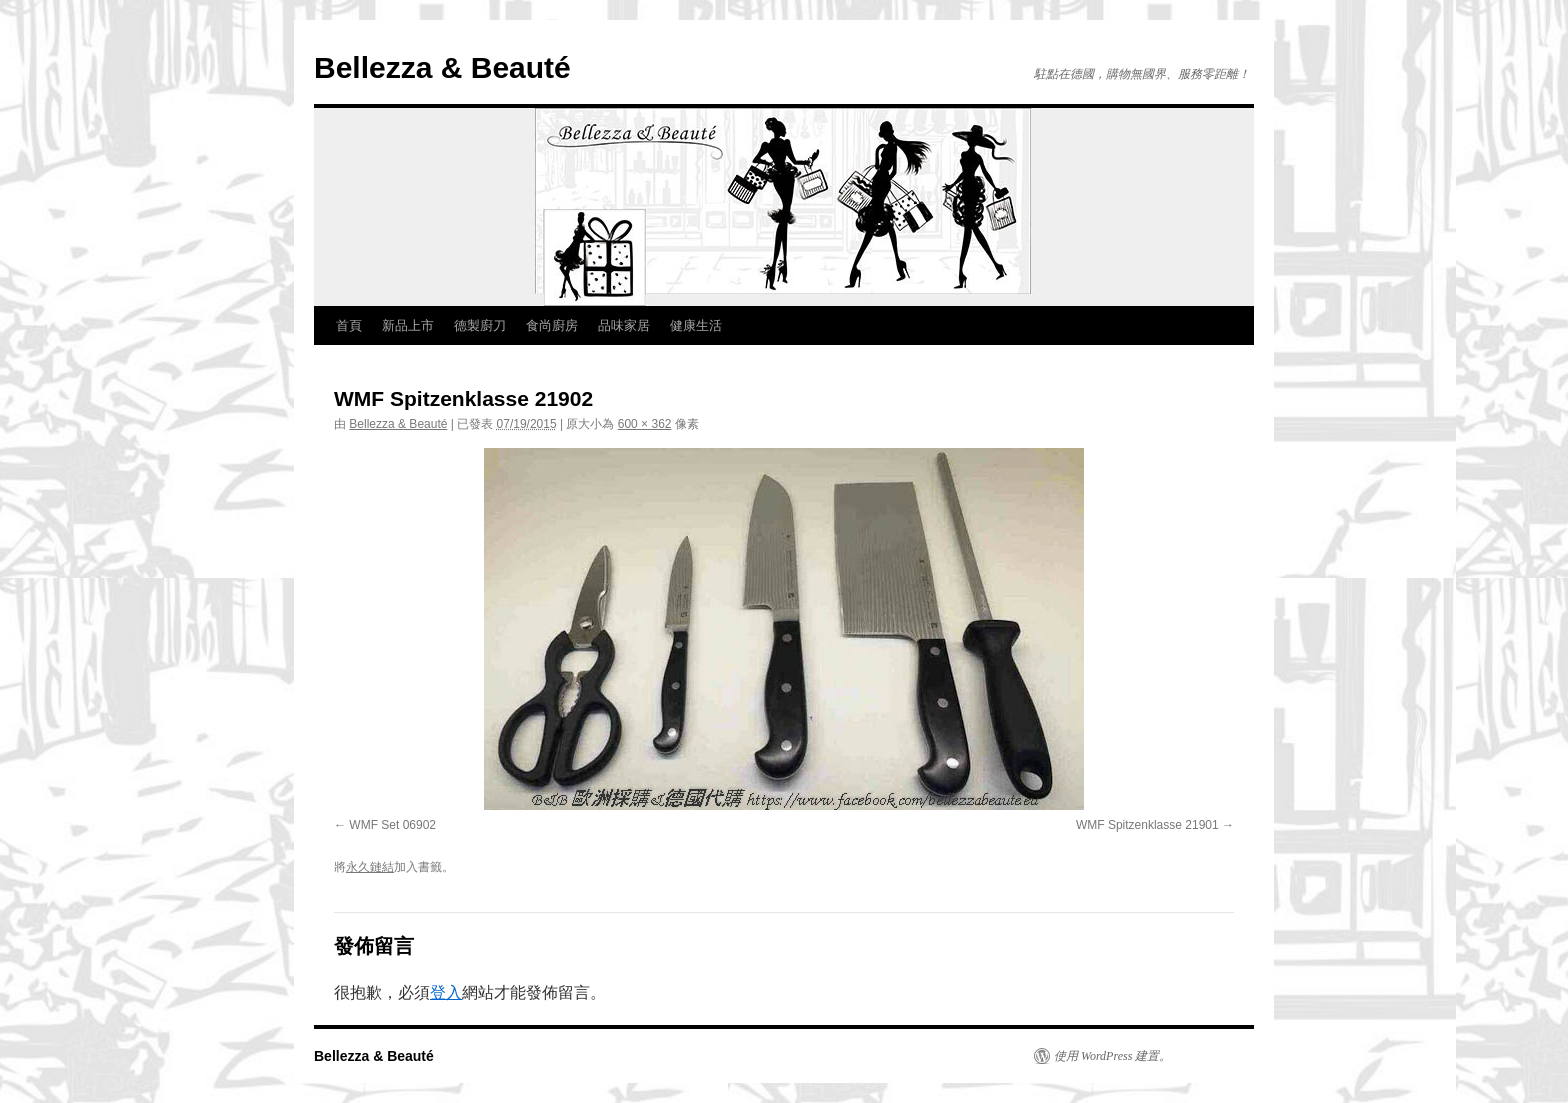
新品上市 (408, 325)
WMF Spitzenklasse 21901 (1147, 825)
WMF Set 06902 (392, 825)
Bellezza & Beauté (442, 67)
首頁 (349, 325)
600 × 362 (645, 424)
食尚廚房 (552, 325)
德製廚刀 (480, 325)
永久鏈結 (370, 867)
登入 (446, 992)
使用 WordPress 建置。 (1112, 1056)
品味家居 (624, 325)
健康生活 (696, 325)
